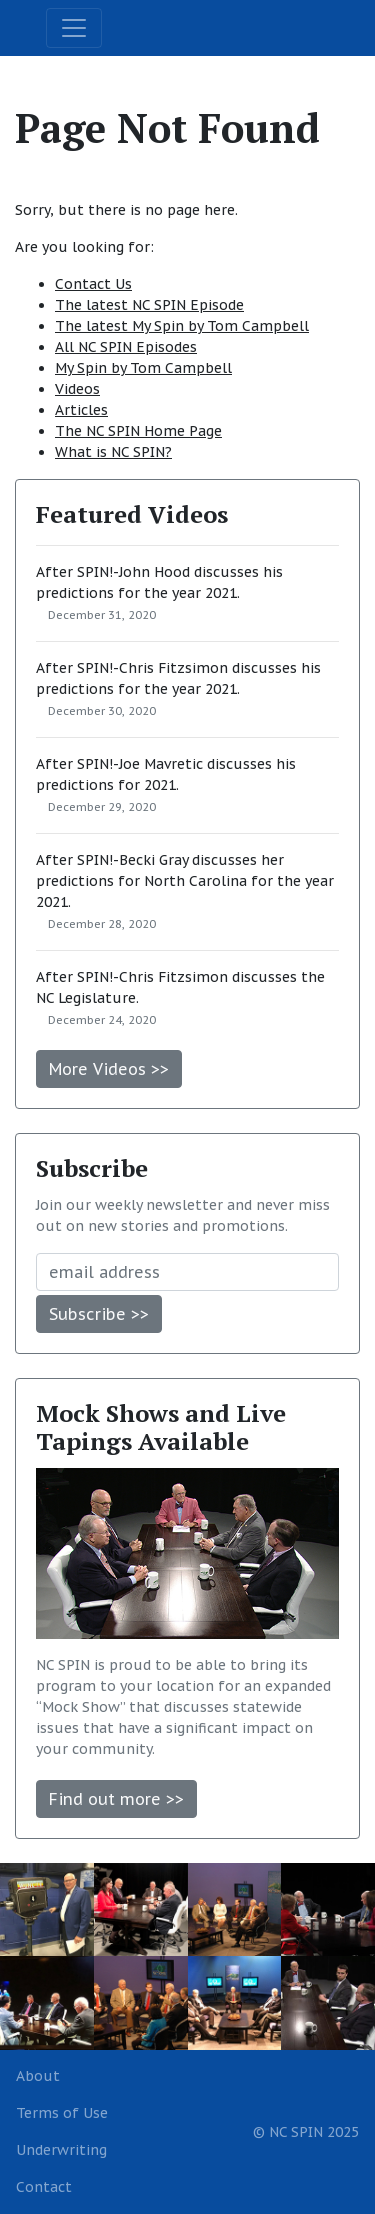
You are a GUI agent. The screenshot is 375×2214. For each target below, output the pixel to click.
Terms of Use (62, 2113)
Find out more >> (116, 1799)
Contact (44, 2187)
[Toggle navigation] (74, 28)
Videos (77, 389)
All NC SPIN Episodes (126, 347)
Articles (81, 410)
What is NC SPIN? (113, 452)
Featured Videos (132, 514)
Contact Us (93, 284)
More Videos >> (109, 1069)
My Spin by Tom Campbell (143, 368)
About (38, 2076)
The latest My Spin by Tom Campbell (182, 326)
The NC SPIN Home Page (138, 431)
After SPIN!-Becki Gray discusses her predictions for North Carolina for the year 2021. (185, 881)
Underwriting (61, 2150)
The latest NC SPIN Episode (149, 305)
